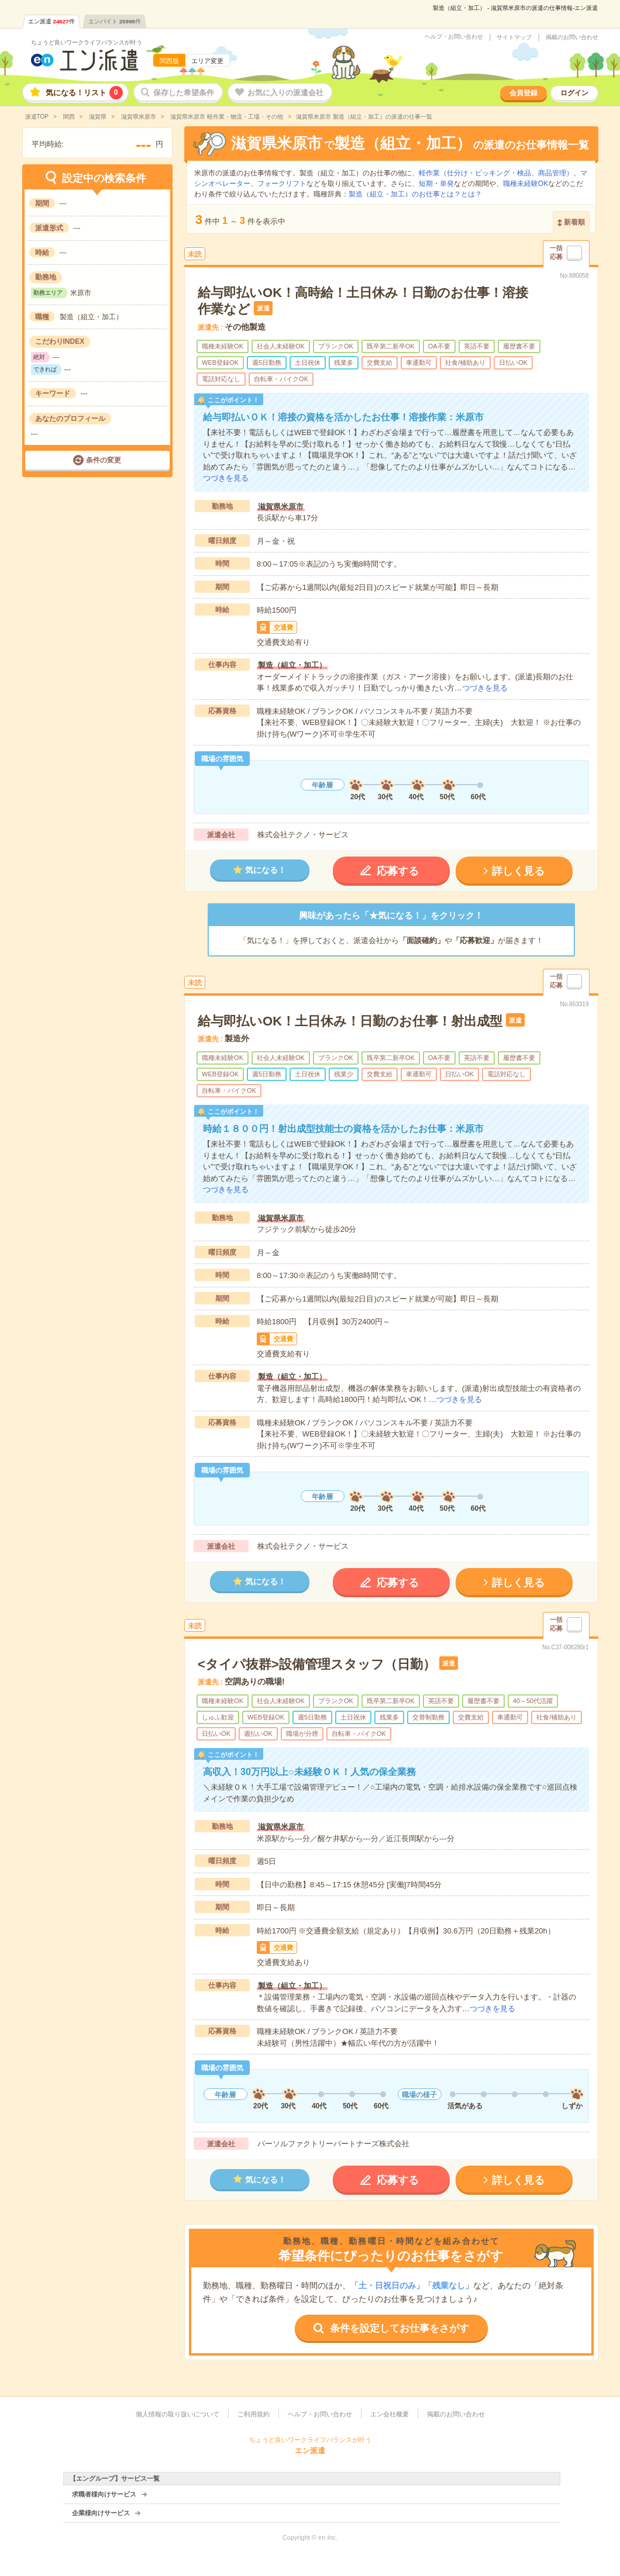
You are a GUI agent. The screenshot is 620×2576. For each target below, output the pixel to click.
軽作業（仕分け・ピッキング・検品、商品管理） (496, 173)
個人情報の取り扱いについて (177, 2414)
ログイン (574, 93)
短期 (426, 183)
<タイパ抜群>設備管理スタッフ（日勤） (317, 1664)
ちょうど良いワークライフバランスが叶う (86, 42)
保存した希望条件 (183, 92)
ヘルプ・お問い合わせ (454, 37)
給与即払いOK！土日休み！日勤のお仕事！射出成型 (350, 1021)
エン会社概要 (389, 2414)
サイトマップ (514, 37)
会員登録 (523, 93)
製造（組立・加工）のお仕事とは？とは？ (415, 194)
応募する (398, 871)
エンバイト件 (114, 21)
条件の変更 (103, 460)
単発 (447, 183)
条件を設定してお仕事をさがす (399, 2328)
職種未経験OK (525, 183)
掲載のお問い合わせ (572, 37)
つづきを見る (226, 478)
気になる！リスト (84, 92)
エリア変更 (207, 60)
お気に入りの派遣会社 (285, 92)
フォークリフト (281, 183)
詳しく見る (518, 871)
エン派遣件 (51, 21)
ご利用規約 (253, 2414)
